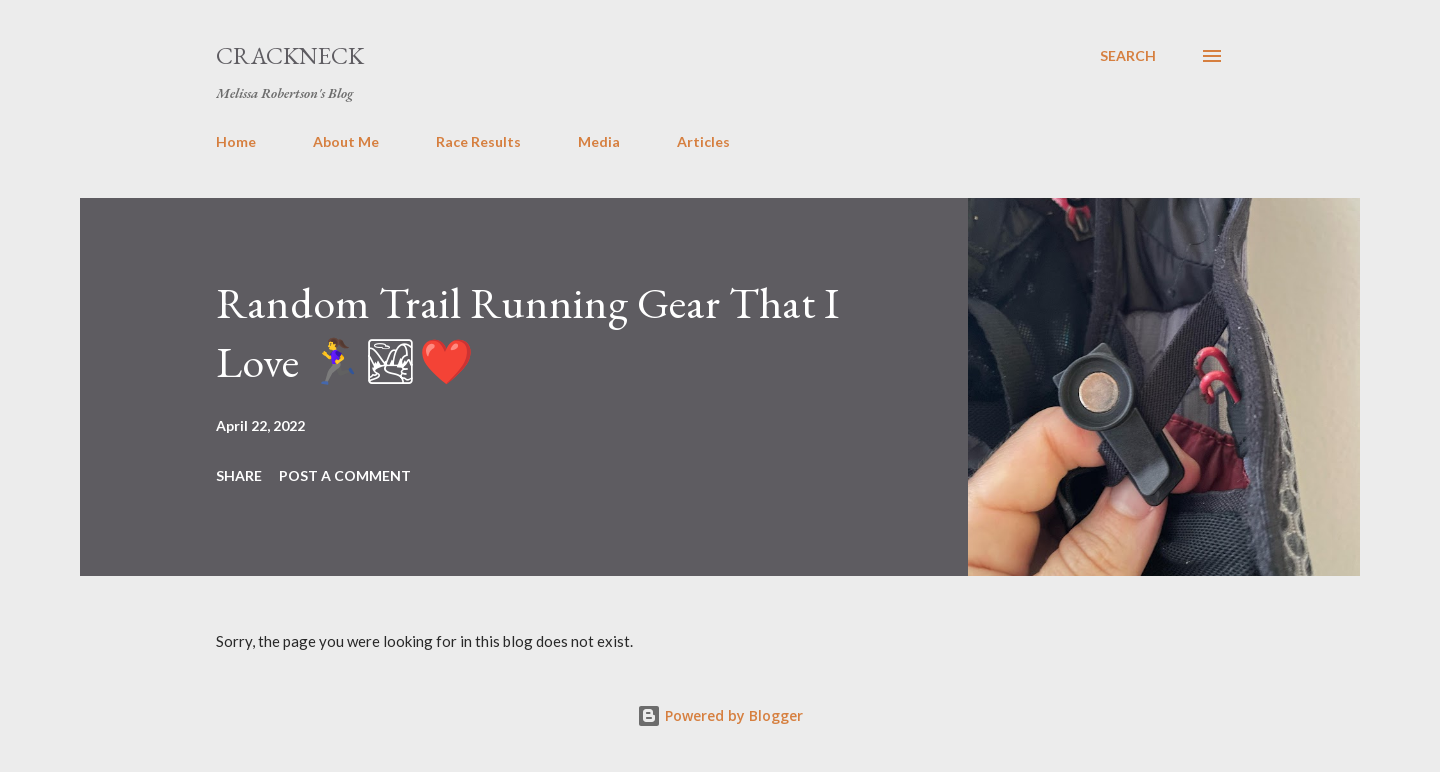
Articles (703, 141)
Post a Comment (345, 475)
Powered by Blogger (720, 715)
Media (599, 141)
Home (236, 141)
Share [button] (239, 475)
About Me (346, 141)
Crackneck (290, 55)
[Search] (1128, 56)
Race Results (478, 141)
